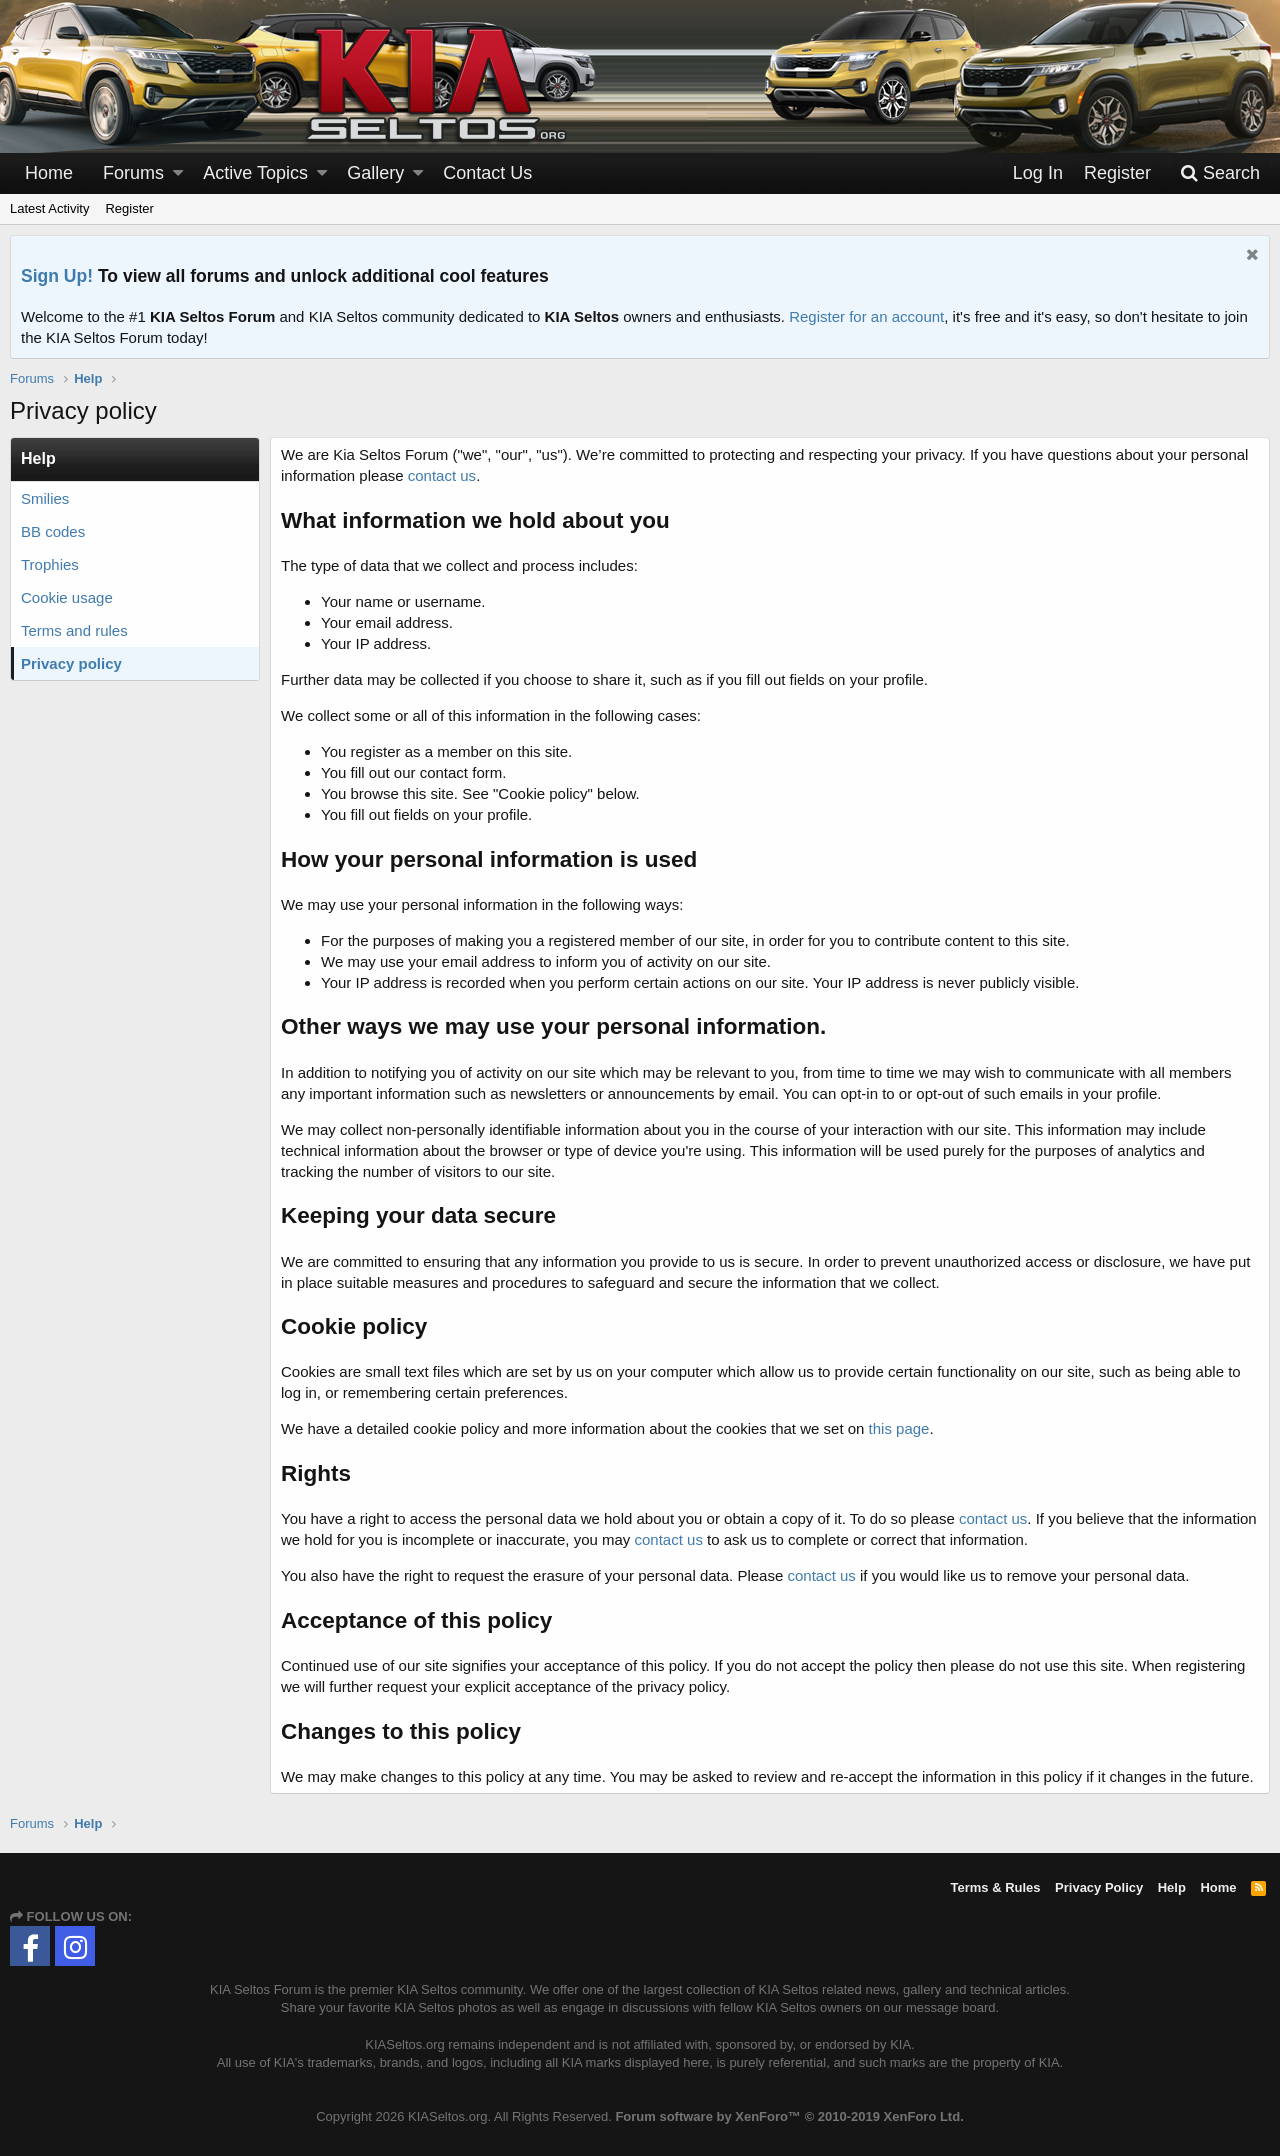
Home (49, 173)
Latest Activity (49, 208)
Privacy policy (71, 663)
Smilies (45, 498)
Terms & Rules (995, 1887)
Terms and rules (74, 630)
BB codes (53, 531)
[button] (178, 173)
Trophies (50, 564)
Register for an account (866, 316)
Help (1172, 1887)
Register (129, 208)
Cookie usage (67, 597)
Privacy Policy (1099, 1887)
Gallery (375, 173)
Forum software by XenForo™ (789, 2116)
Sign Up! (57, 276)
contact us (442, 475)
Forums (133, 173)
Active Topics (255, 173)
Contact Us (487, 173)
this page (899, 1428)
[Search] (1220, 173)
